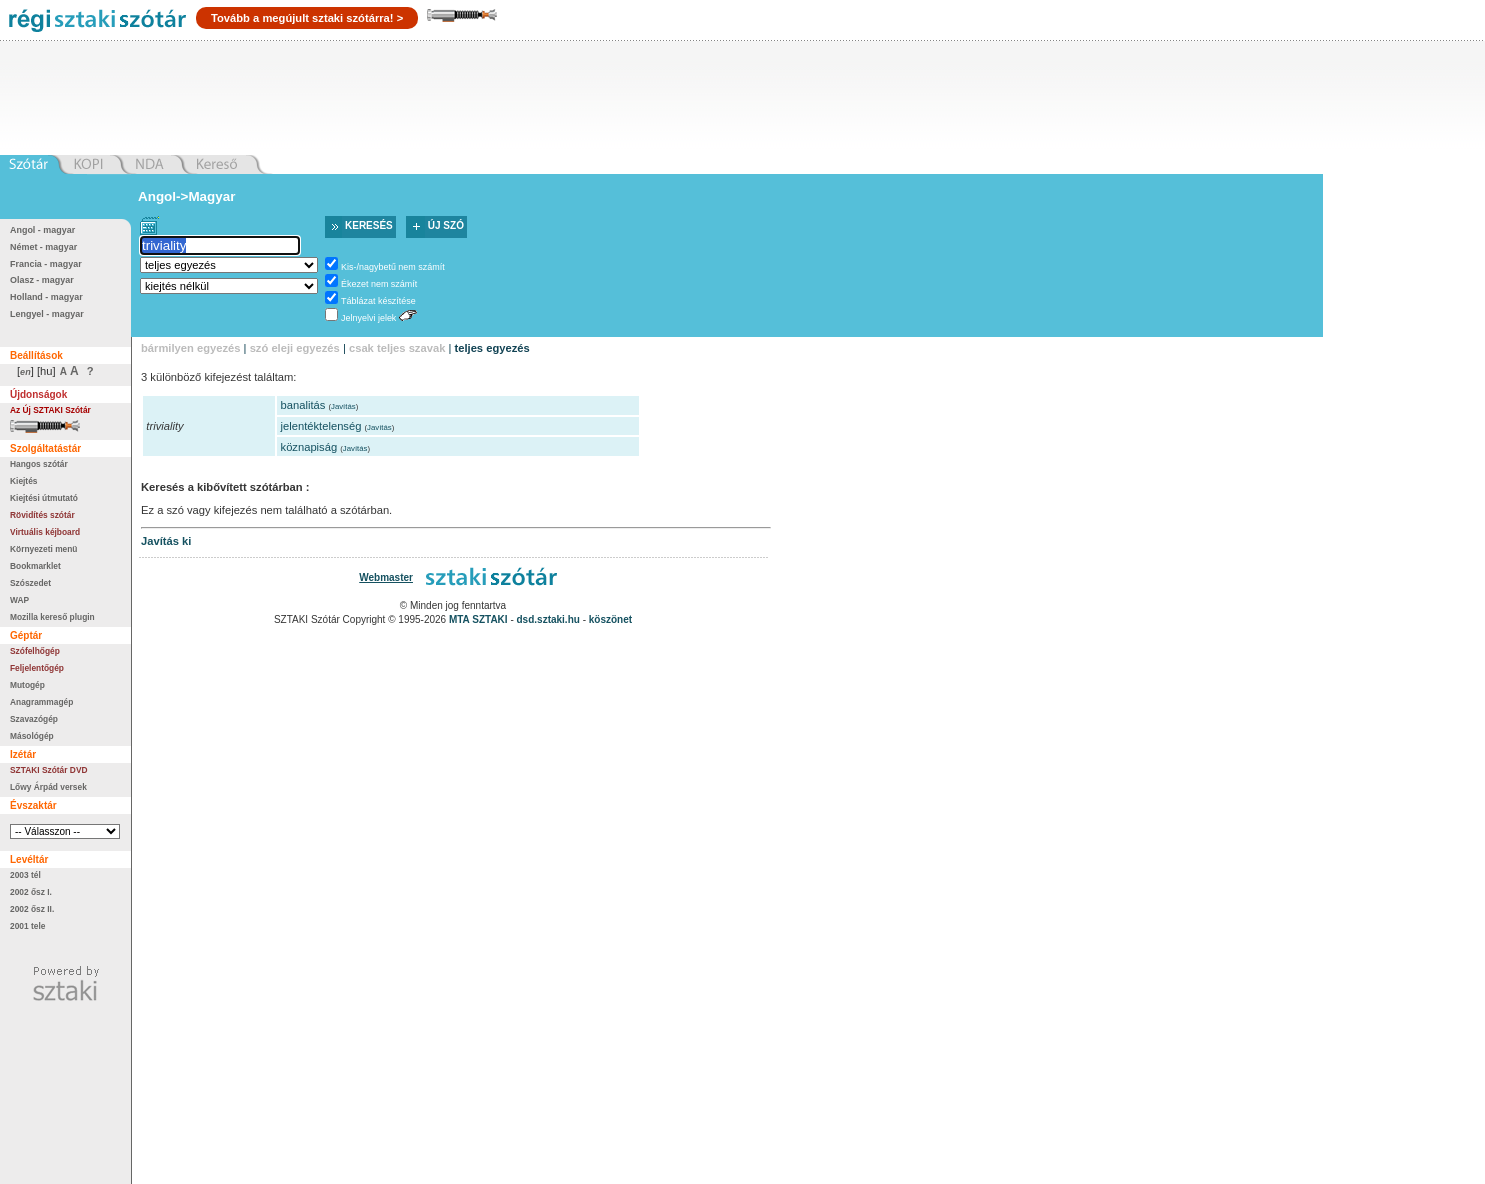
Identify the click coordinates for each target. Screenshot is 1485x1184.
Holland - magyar (46, 297)
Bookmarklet (35, 566)
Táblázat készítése (378, 301)
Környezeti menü (43, 549)
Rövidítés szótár (42, 515)
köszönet (610, 619)
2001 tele (27, 926)
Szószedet (30, 583)
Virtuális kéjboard (45, 532)
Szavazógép (34, 719)
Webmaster (386, 577)
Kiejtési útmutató (44, 498)
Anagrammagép (41, 702)
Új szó (446, 225)
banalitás (303, 405)
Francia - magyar (46, 264)
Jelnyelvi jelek (368, 318)
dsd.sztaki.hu (548, 619)
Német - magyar (43, 247)
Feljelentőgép (37, 668)
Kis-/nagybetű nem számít (393, 267)
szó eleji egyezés (295, 348)
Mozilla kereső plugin (52, 617)
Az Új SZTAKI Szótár (50, 410)
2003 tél (25, 875)
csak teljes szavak (397, 348)
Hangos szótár (39, 464)
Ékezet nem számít (379, 284)
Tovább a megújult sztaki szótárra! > (307, 18)
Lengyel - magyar (47, 314)
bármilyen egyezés (191, 348)
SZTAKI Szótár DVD (49, 770)
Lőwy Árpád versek (48, 787)
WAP (19, 600)
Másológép (32, 736)
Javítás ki (166, 541)
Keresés (369, 225)
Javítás (343, 406)
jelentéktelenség (321, 426)
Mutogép (27, 685)
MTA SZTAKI (478, 619)
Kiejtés (23, 481)
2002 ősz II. (32, 909)
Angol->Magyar (186, 196)
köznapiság (309, 447)
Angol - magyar (42, 230)
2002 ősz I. (31, 892)
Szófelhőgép (35, 651)
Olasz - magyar (42, 280)
